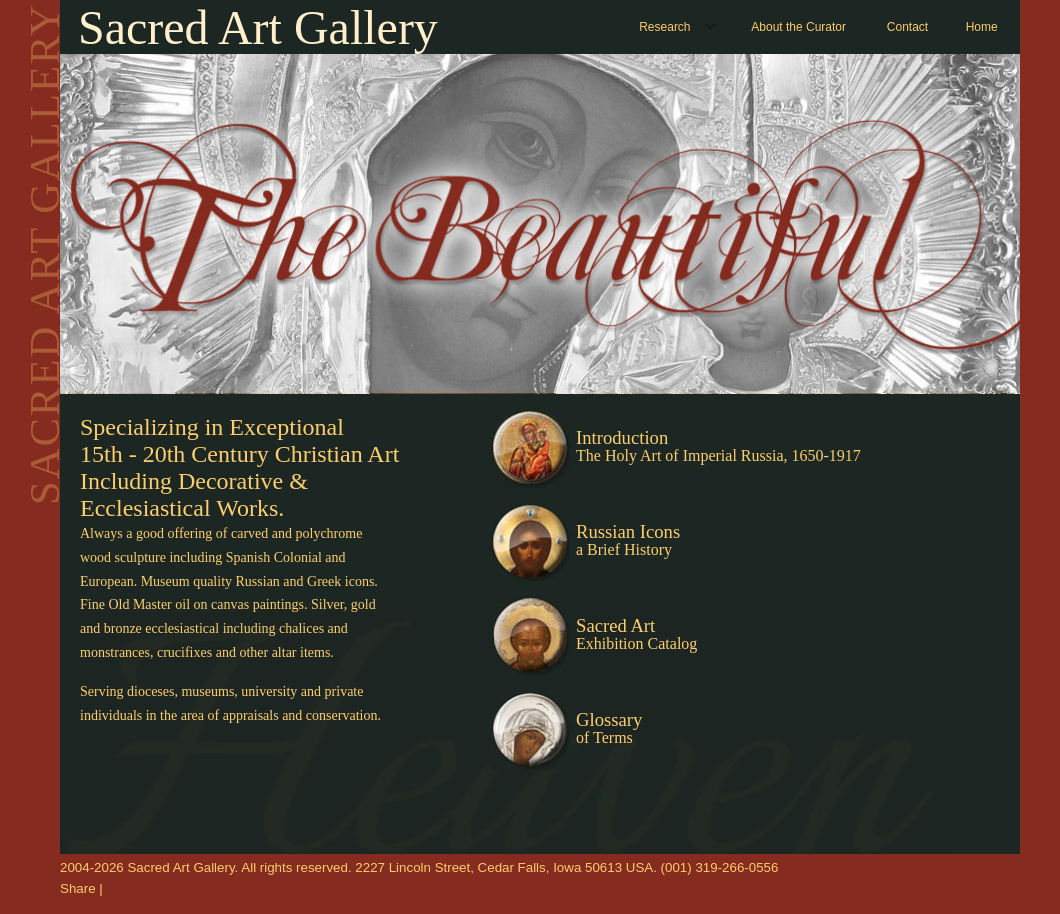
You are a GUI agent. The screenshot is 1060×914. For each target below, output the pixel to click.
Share (78, 888)
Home (982, 27)
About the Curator (798, 27)
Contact (907, 27)
